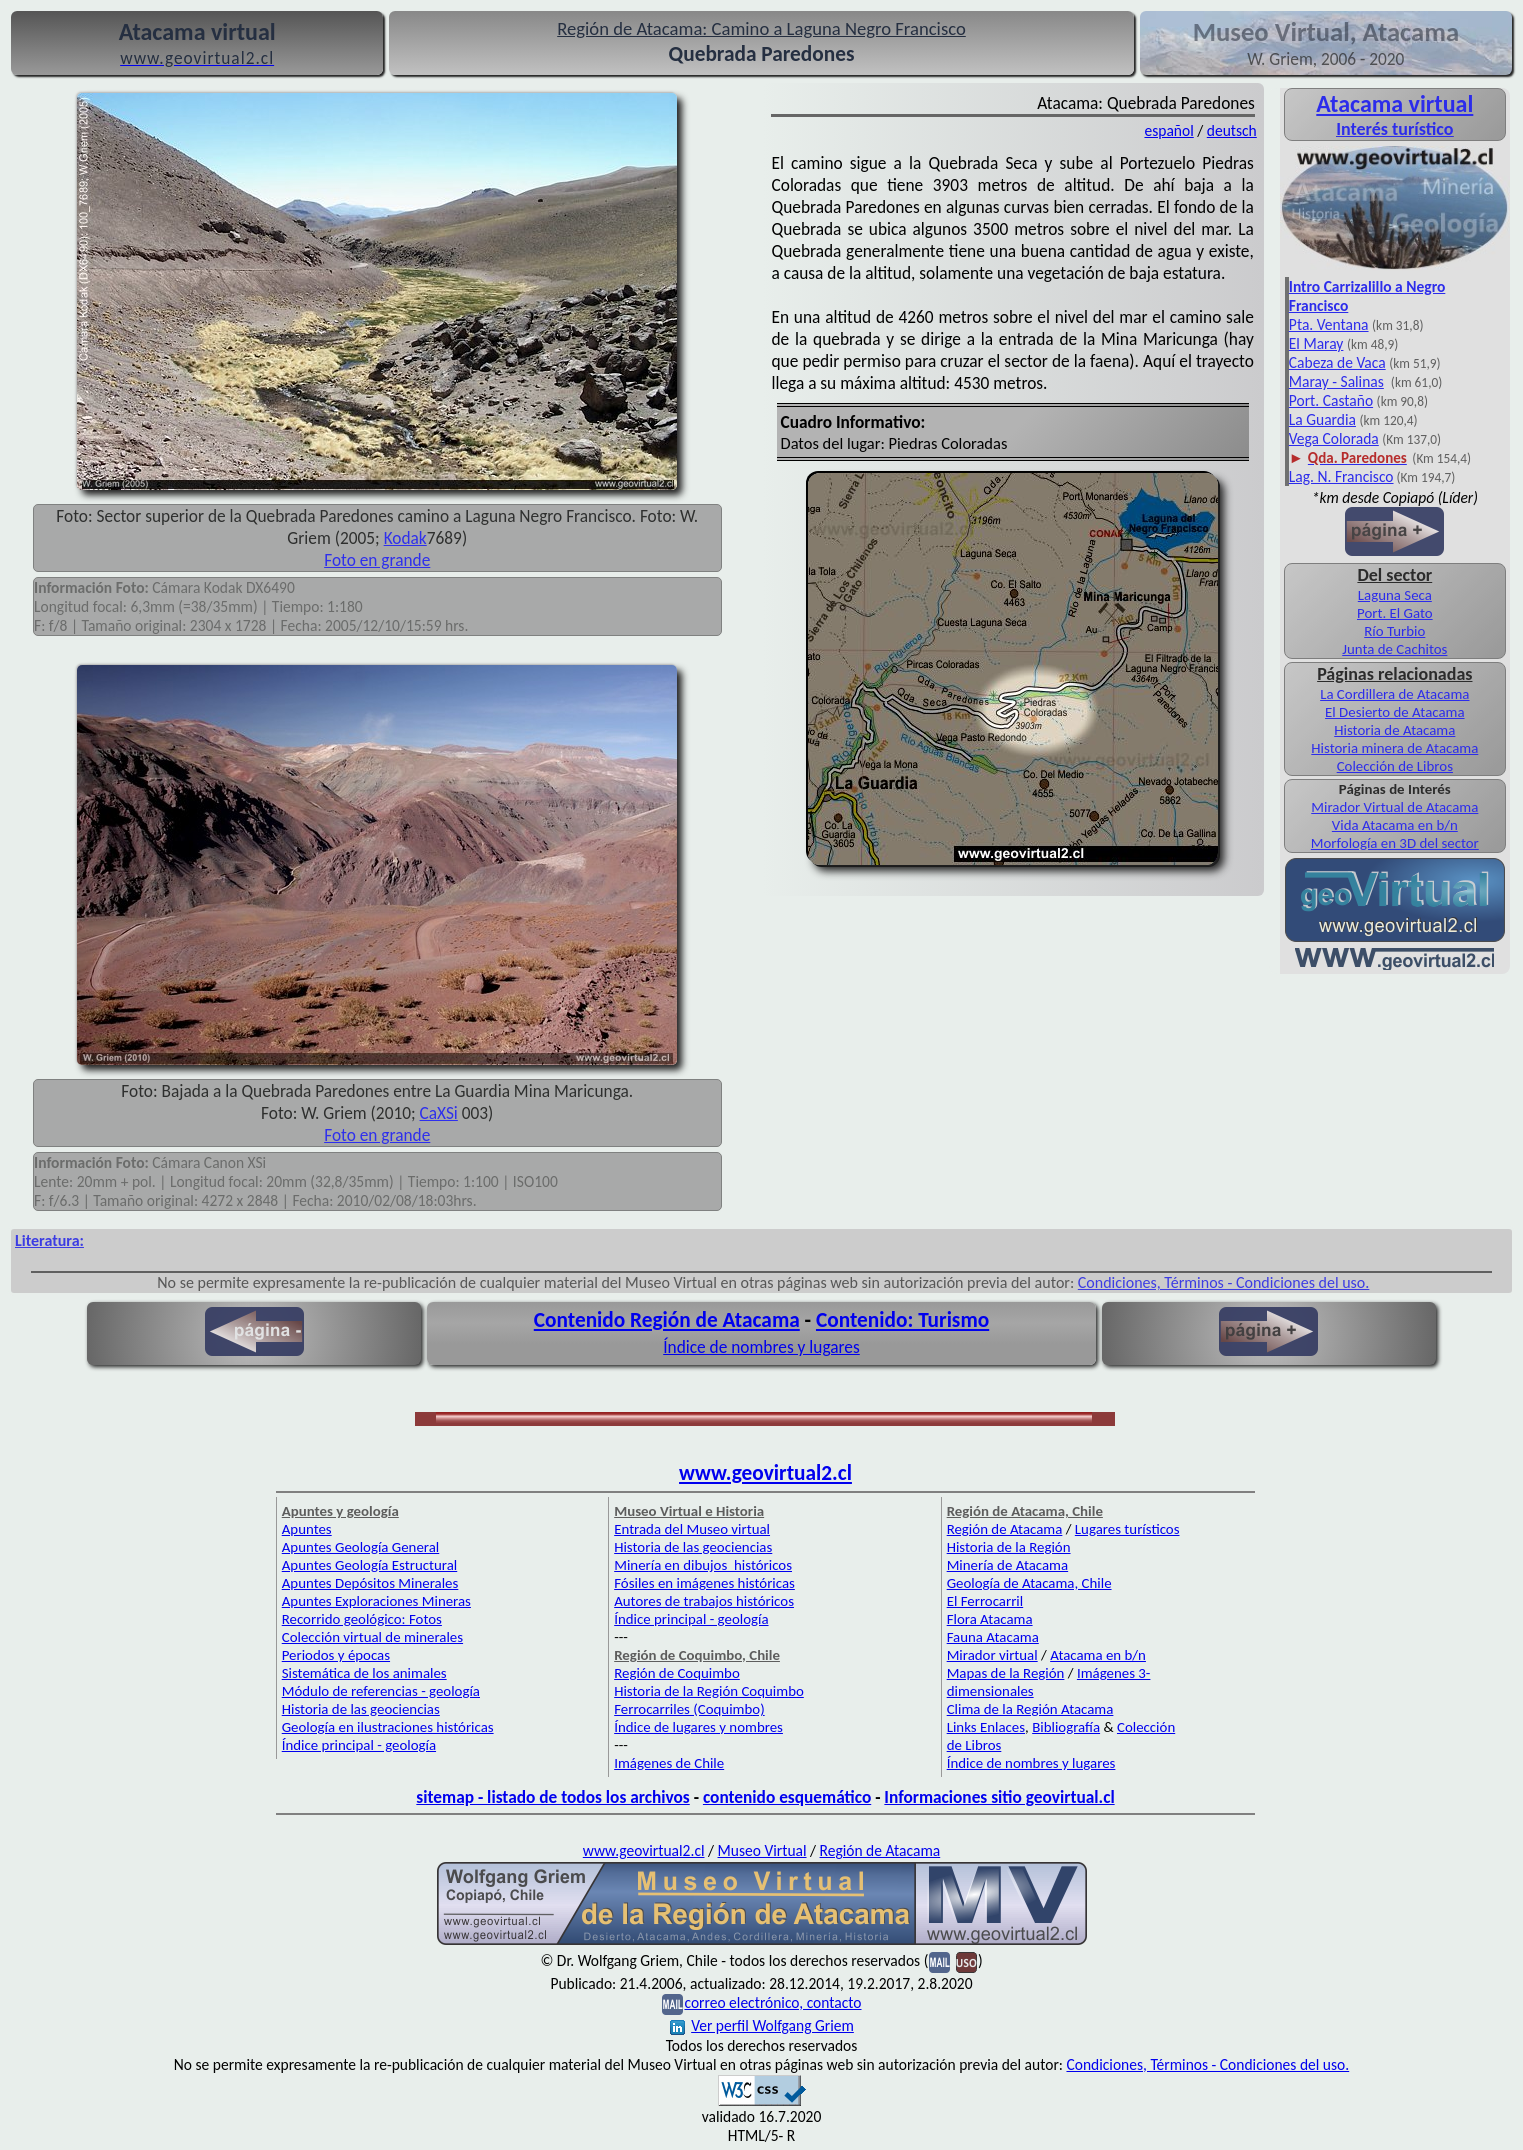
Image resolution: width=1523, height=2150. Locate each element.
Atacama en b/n (1098, 1655)
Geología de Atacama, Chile (1029, 1583)
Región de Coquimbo (677, 1673)
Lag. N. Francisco (1341, 476)
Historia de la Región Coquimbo (709, 1691)
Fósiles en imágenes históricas (704, 1583)
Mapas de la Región (1006, 1673)
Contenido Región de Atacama (667, 1320)
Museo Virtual (762, 1850)
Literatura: (49, 1240)
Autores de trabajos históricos (704, 1601)
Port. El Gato (1395, 613)
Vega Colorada (1334, 438)
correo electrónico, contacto (772, 2002)
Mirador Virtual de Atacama (1394, 807)
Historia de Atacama (1394, 730)
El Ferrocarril (985, 1601)
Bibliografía (1066, 1727)
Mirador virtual (992, 1655)
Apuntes (307, 1529)
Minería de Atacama (1007, 1565)
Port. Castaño (1331, 400)
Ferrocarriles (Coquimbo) (689, 1709)
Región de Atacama (1005, 1529)
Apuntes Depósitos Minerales (370, 1583)
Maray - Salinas (1336, 381)
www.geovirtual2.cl (765, 1473)
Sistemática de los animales (364, 1673)
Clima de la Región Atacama (1030, 1709)
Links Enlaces (986, 1727)
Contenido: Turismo (902, 1320)
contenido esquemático (787, 1797)
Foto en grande (377, 560)
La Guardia (1322, 419)
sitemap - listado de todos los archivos (552, 1797)
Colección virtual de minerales (372, 1637)
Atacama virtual (1394, 103)
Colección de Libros (1395, 766)
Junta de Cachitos (1394, 649)
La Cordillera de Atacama (1394, 694)
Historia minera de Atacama (1394, 748)
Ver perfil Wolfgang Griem (762, 2025)
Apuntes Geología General (361, 1547)
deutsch (1232, 130)
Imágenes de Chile (669, 1763)
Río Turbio (1394, 631)
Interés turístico (1394, 129)
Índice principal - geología (359, 1745)
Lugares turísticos (1127, 1529)
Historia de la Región (1009, 1547)
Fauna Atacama (993, 1637)
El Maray (1316, 343)
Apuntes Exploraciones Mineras (376, 1601)
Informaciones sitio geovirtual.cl (999, 1797)
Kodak (405, 538)
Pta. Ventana (1329, 324)
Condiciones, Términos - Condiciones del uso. (1224, 1282)
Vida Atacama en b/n (1395, 825)
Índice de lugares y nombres (698, 1727)
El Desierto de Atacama (1395, 712)
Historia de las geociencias (361, 1709)
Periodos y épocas (336, 1655)
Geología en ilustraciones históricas (388, 1727)
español (1168, 130)
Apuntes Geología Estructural (370, 1565)
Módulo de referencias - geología (381, 1691)
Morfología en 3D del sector (1395, 843)
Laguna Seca (1395, 595)
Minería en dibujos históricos (703, 1565)
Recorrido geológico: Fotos (362, 1619)
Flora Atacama (990, 1619)
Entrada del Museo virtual (692, 1529)
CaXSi (439, 1113)
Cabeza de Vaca (1337, 362)
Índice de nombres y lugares (761, 1347)
